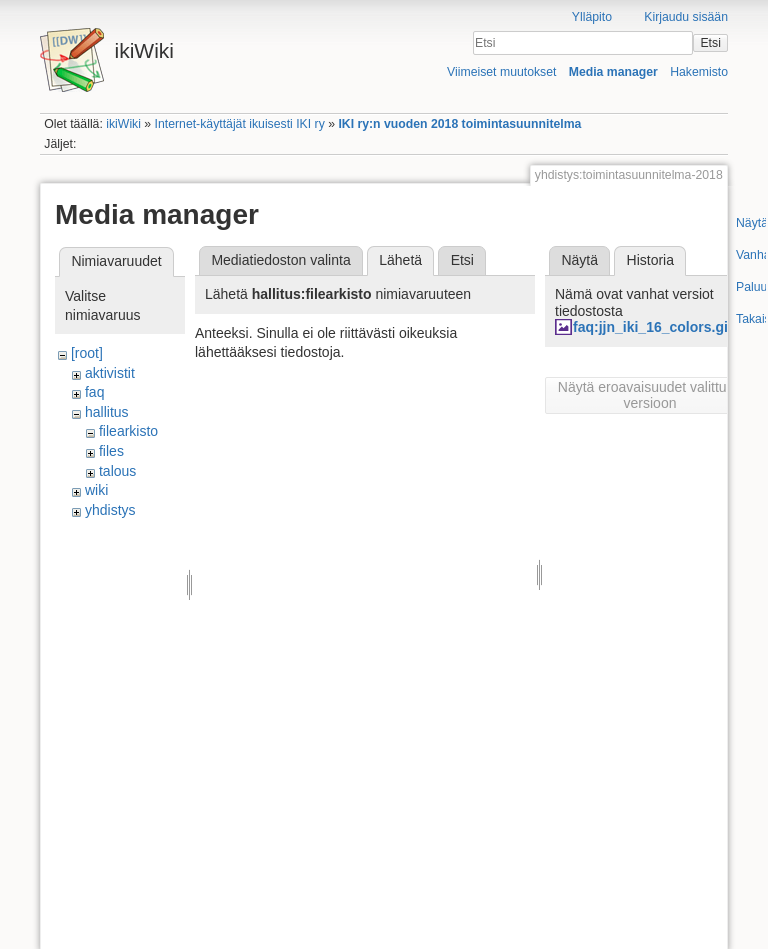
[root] (87, 353)
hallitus (107, 412)
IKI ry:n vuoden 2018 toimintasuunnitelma (459, 124)
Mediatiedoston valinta (280, 260)
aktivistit (110, 373)
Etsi (710, 43)
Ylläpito (592, 17)
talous (117, 471)
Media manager (613, 72)
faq (94, 392)
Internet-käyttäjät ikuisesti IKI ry (240, 124)
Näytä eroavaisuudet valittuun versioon (650, 395)
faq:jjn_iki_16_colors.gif (653, 327)
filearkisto (128, 431)
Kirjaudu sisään (686, 17)
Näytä (579, 260)
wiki (96, 490)
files (111, 451)
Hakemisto (699, 72)
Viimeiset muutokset (501, 72)
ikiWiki (123, 124)
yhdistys (110, 510)
